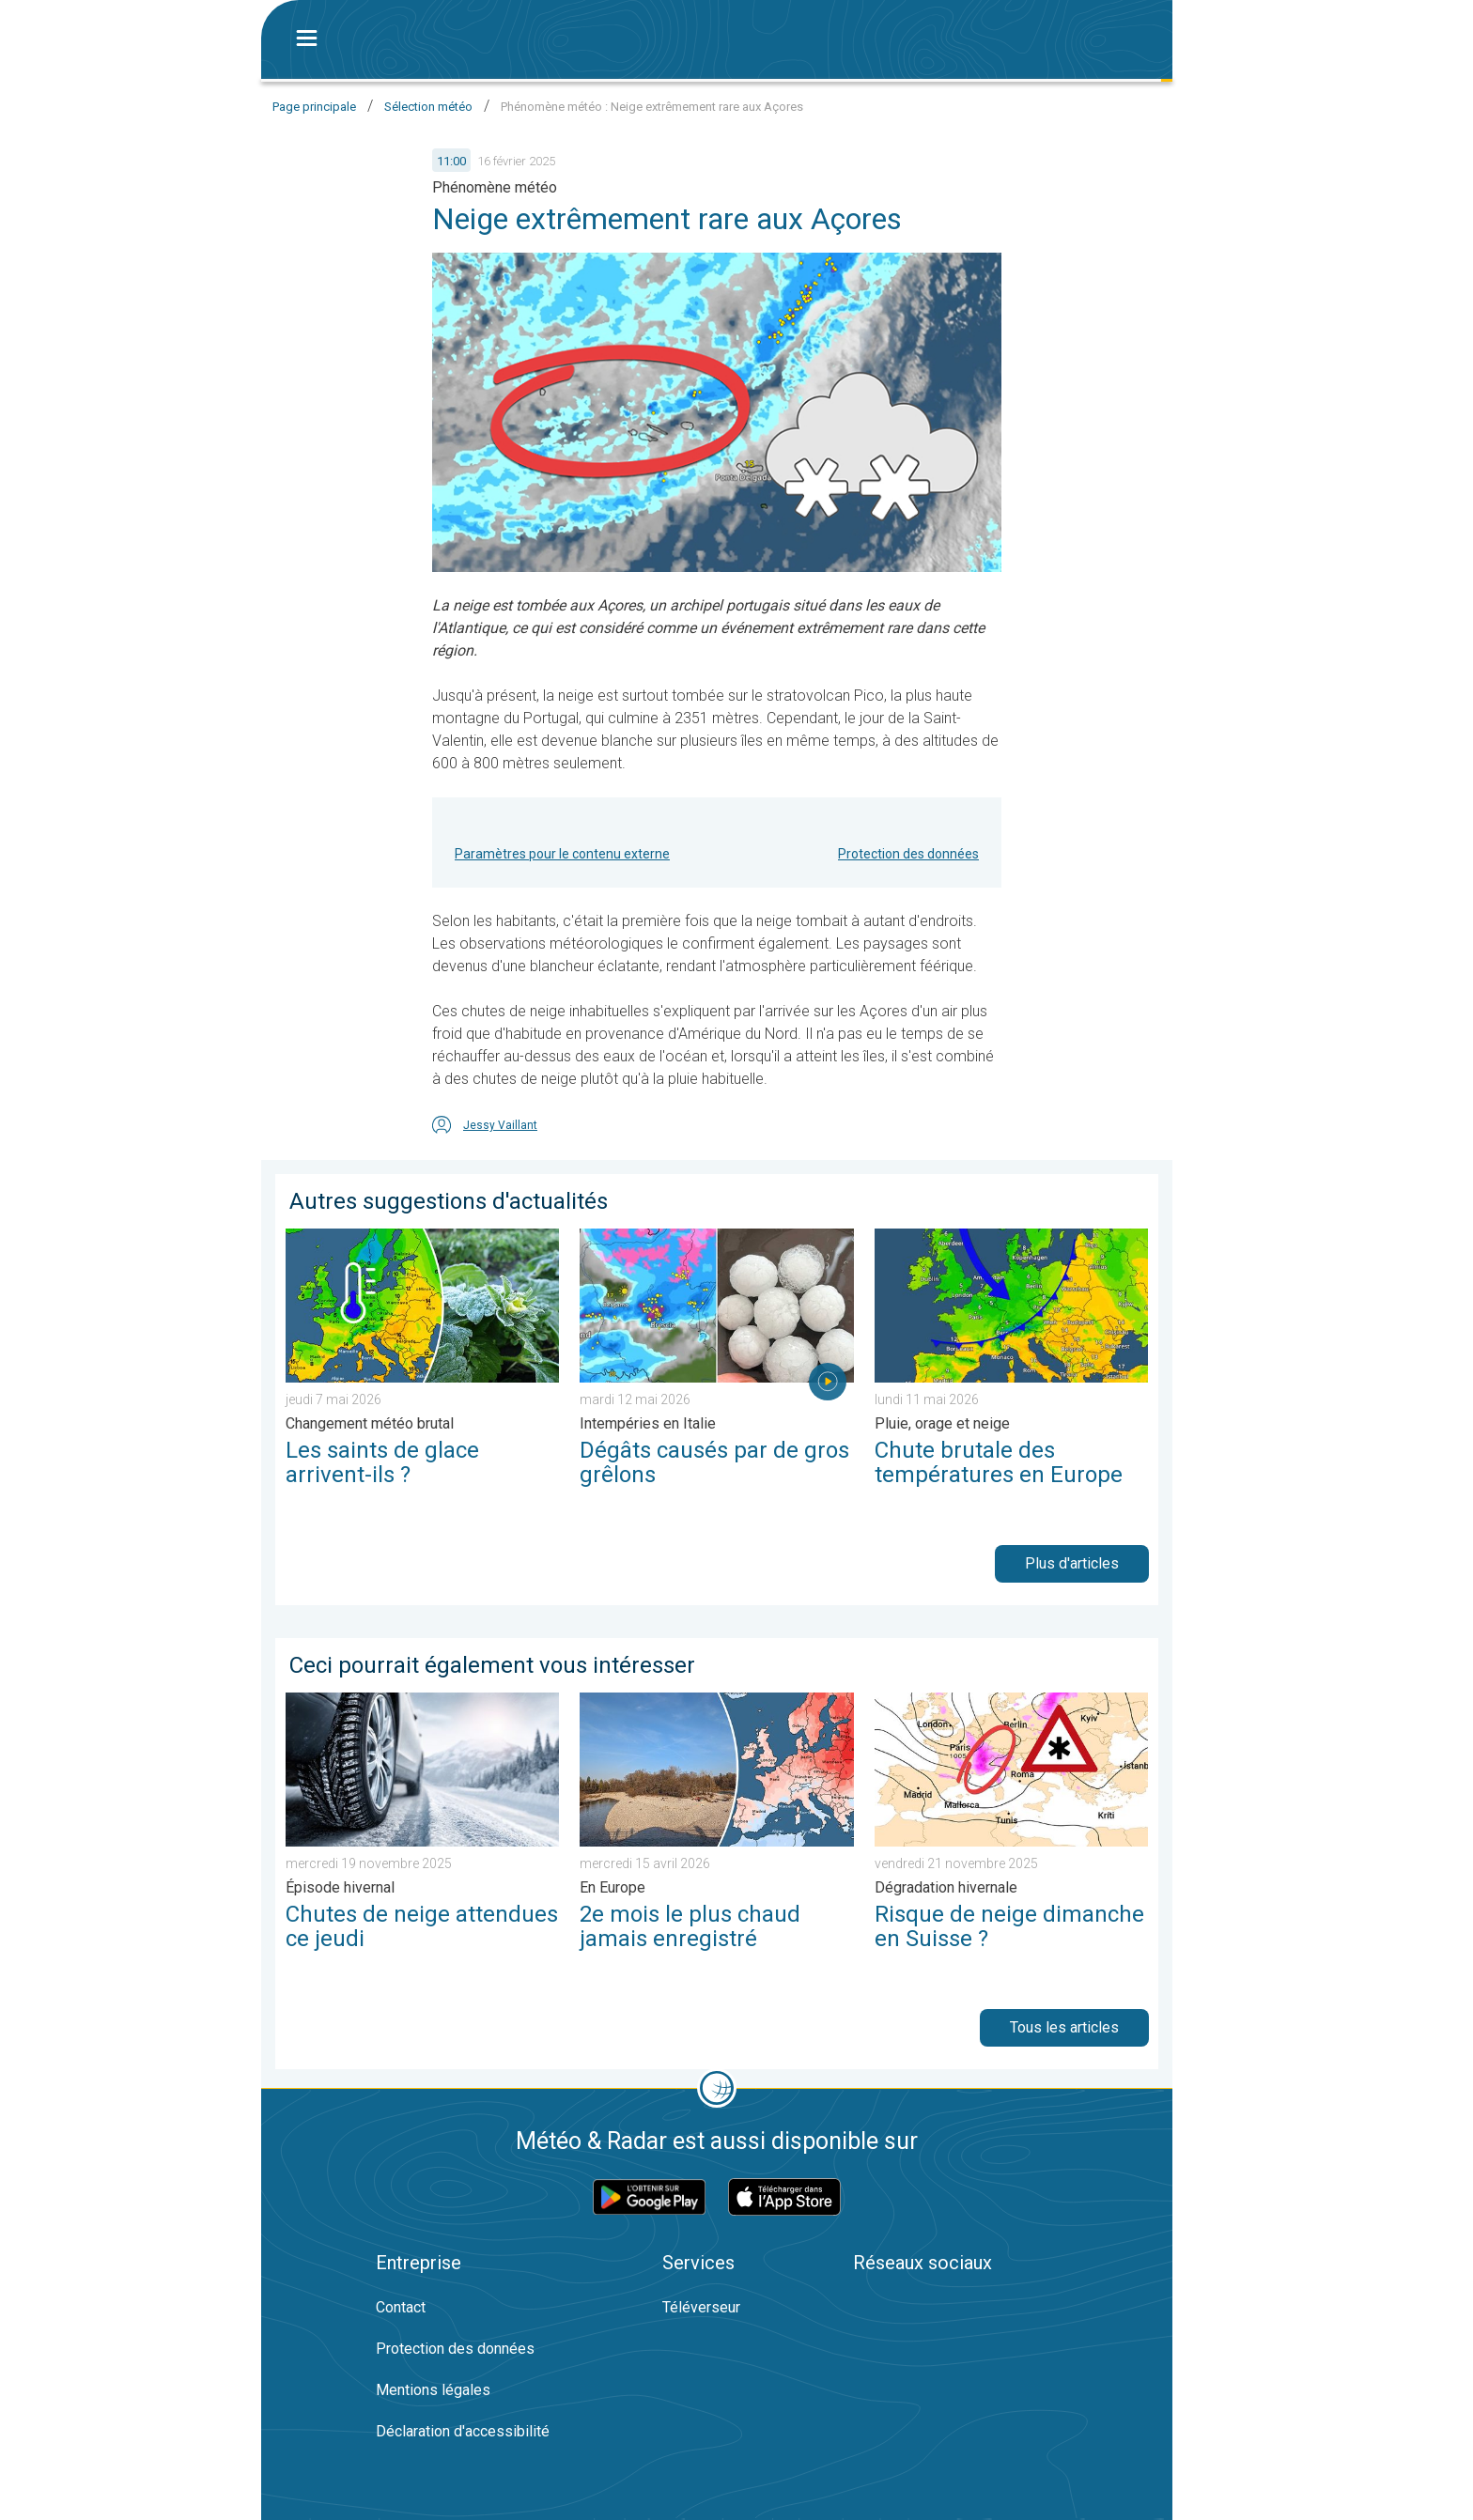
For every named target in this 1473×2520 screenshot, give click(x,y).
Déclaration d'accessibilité (463, 2431)
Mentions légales (433, 2390)
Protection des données (908, 853)
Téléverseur (701, 2307)
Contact (401, 2307)
